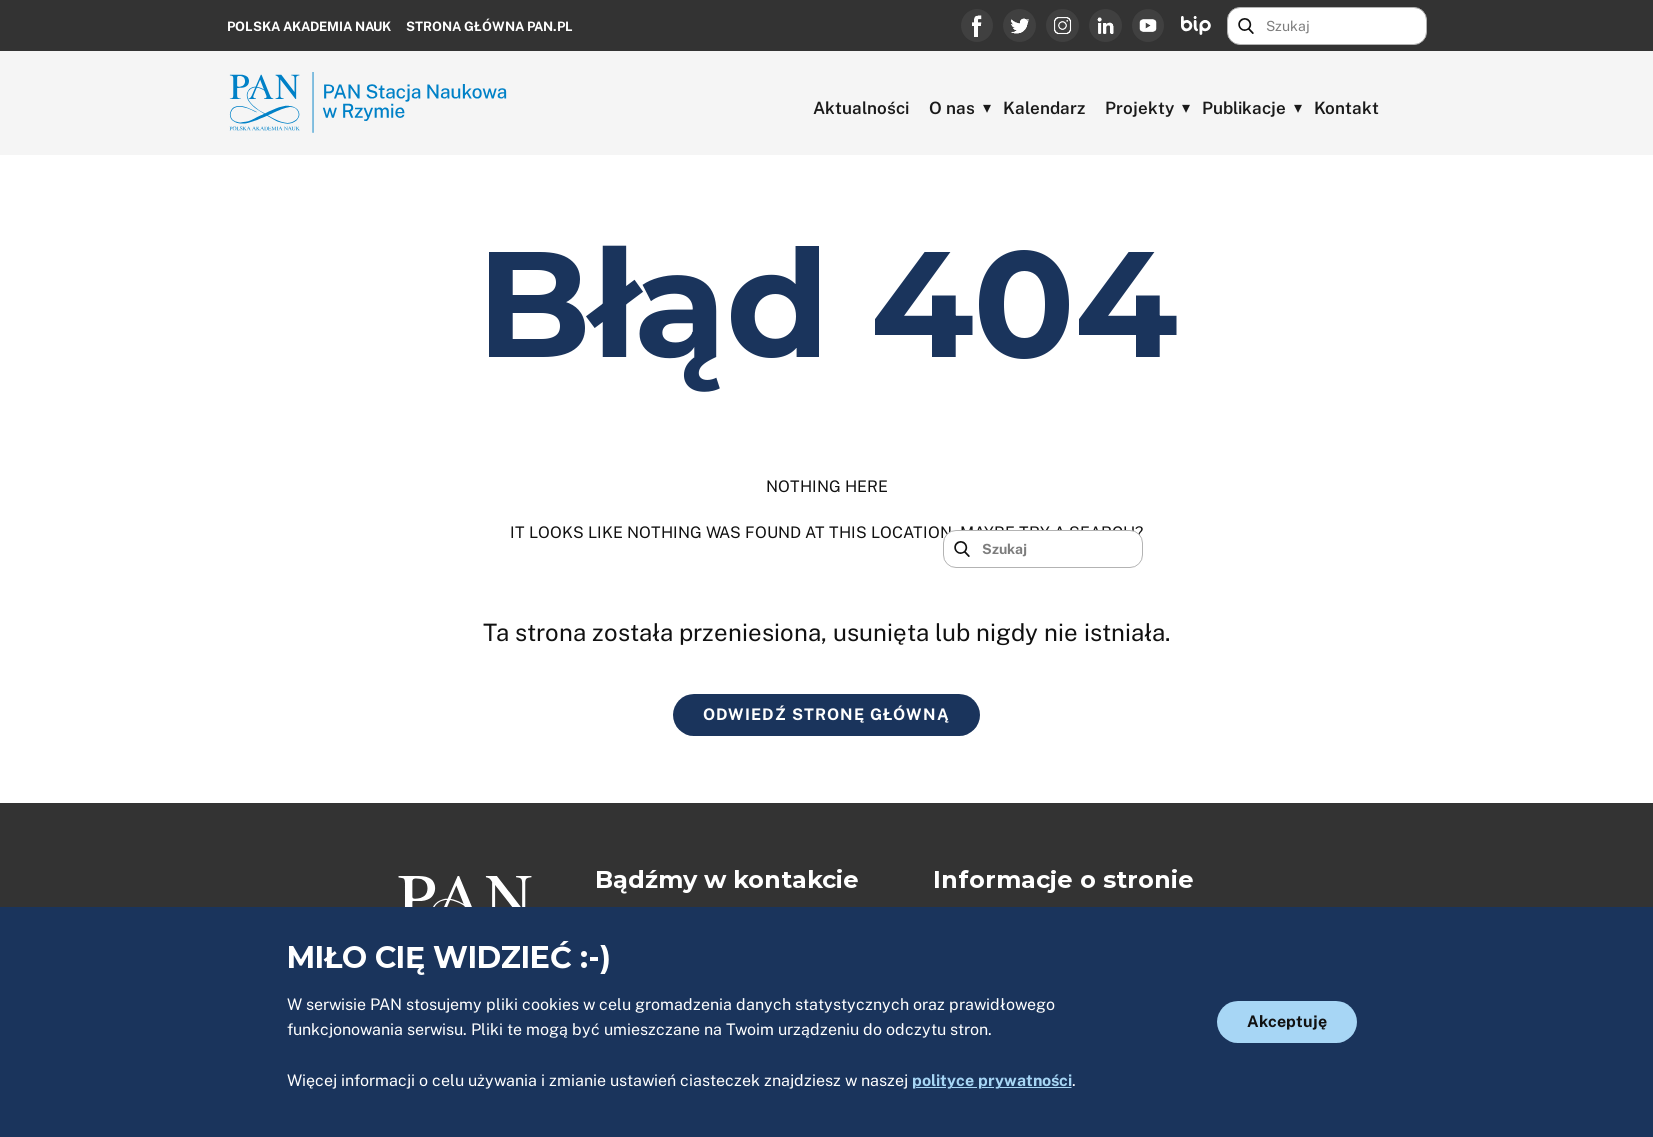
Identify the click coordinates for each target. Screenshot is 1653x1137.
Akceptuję (1287, 1021)
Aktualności (861, 108)
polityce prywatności (992, 1080)
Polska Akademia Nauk (309, 26)
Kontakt (1346, 108)
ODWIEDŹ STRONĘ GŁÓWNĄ (826, 714)
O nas (952, 108)
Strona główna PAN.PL (489, 26)
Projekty (1139, 108)
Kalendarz (1044, 108)
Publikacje (1244, 108)
